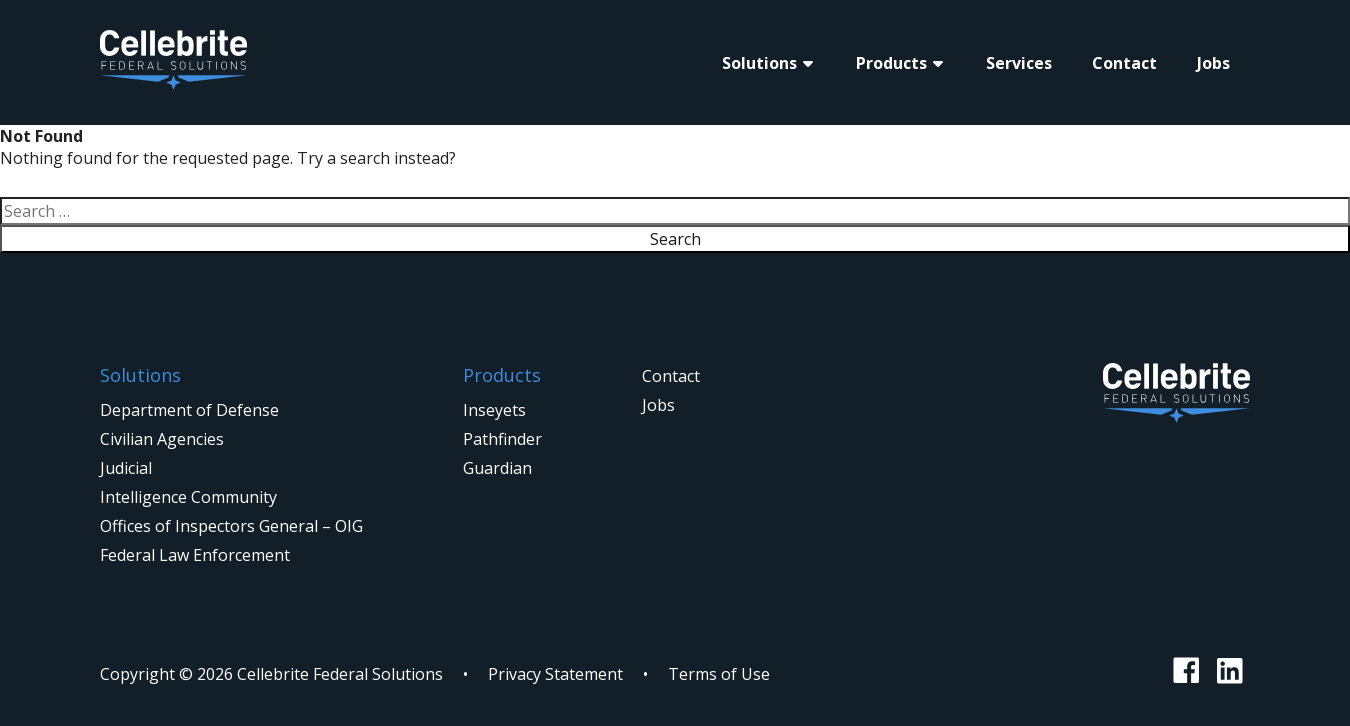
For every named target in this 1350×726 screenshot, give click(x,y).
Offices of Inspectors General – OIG (231, 526)
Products (891, 63)
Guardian (497, 468)
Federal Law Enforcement (195, 555)
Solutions (759, 63)
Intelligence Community (188, 497)
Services (1019, 63)
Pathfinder (502, 439)
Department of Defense (189, 410)
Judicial (126, 468)
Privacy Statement (555, 674)
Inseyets (494, 410)
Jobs (1213, 63)
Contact (1124, 63)
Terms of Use (719, 674)
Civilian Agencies (162, 439)
